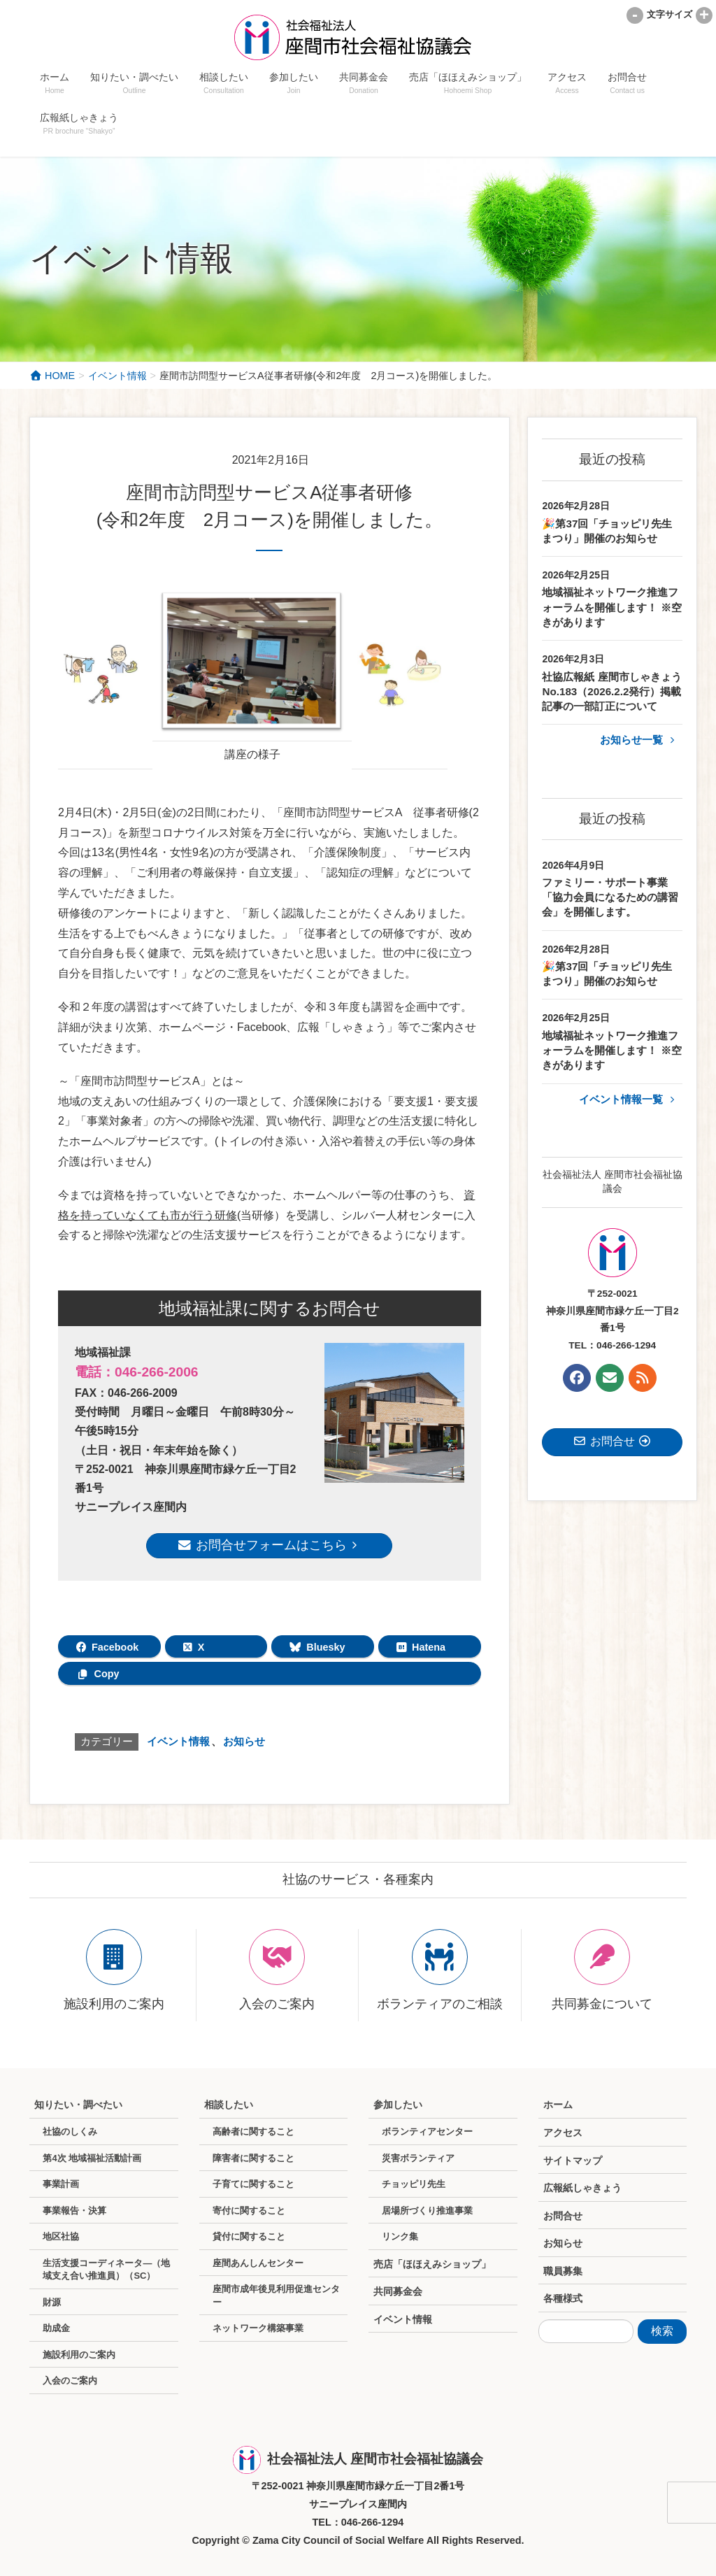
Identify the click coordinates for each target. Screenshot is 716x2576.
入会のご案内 (70, 2380)
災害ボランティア (418, 2158)
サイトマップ (572, 2160)
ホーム (558, 2104)
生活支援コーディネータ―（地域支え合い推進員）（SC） (106, 2270)
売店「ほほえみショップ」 (432, 2264)
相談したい (228, 2104)
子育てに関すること (253, 2184)
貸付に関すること (249, 2236)
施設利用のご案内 (79, 2354)
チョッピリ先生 (413, 2184)
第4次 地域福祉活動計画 (92, 2158)
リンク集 (400, 2236)
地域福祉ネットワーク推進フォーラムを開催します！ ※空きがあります (611, 607)
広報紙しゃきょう (582, 2187)
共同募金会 (397, 2291)
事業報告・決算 (74, 2210)
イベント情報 (178, 1741)
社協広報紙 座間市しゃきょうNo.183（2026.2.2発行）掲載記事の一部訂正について (611, 692)
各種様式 (562, 2298)
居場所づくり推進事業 (427, 2210)
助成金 (56, 2328)
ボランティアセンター (427, 2131)
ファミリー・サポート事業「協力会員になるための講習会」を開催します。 (610, 897)
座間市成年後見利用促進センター (276, 2295)
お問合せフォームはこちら (269, 1545)
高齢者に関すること (253, 2131)
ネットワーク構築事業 (258, 2328)
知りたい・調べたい (78, 2104)
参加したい (397, 2104)
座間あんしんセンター (258, 2263)
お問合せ (562, 2215)
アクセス (562, 2132)
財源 (52, 2302)
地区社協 (61, 2236)
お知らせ (244, 1741)
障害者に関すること (253, 2158)
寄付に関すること (249, 2210)
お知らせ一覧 (639, 740)
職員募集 (562, 2271)
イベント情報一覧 (629, 1099)
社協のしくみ (70, 2131)
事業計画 (61, 2184)
